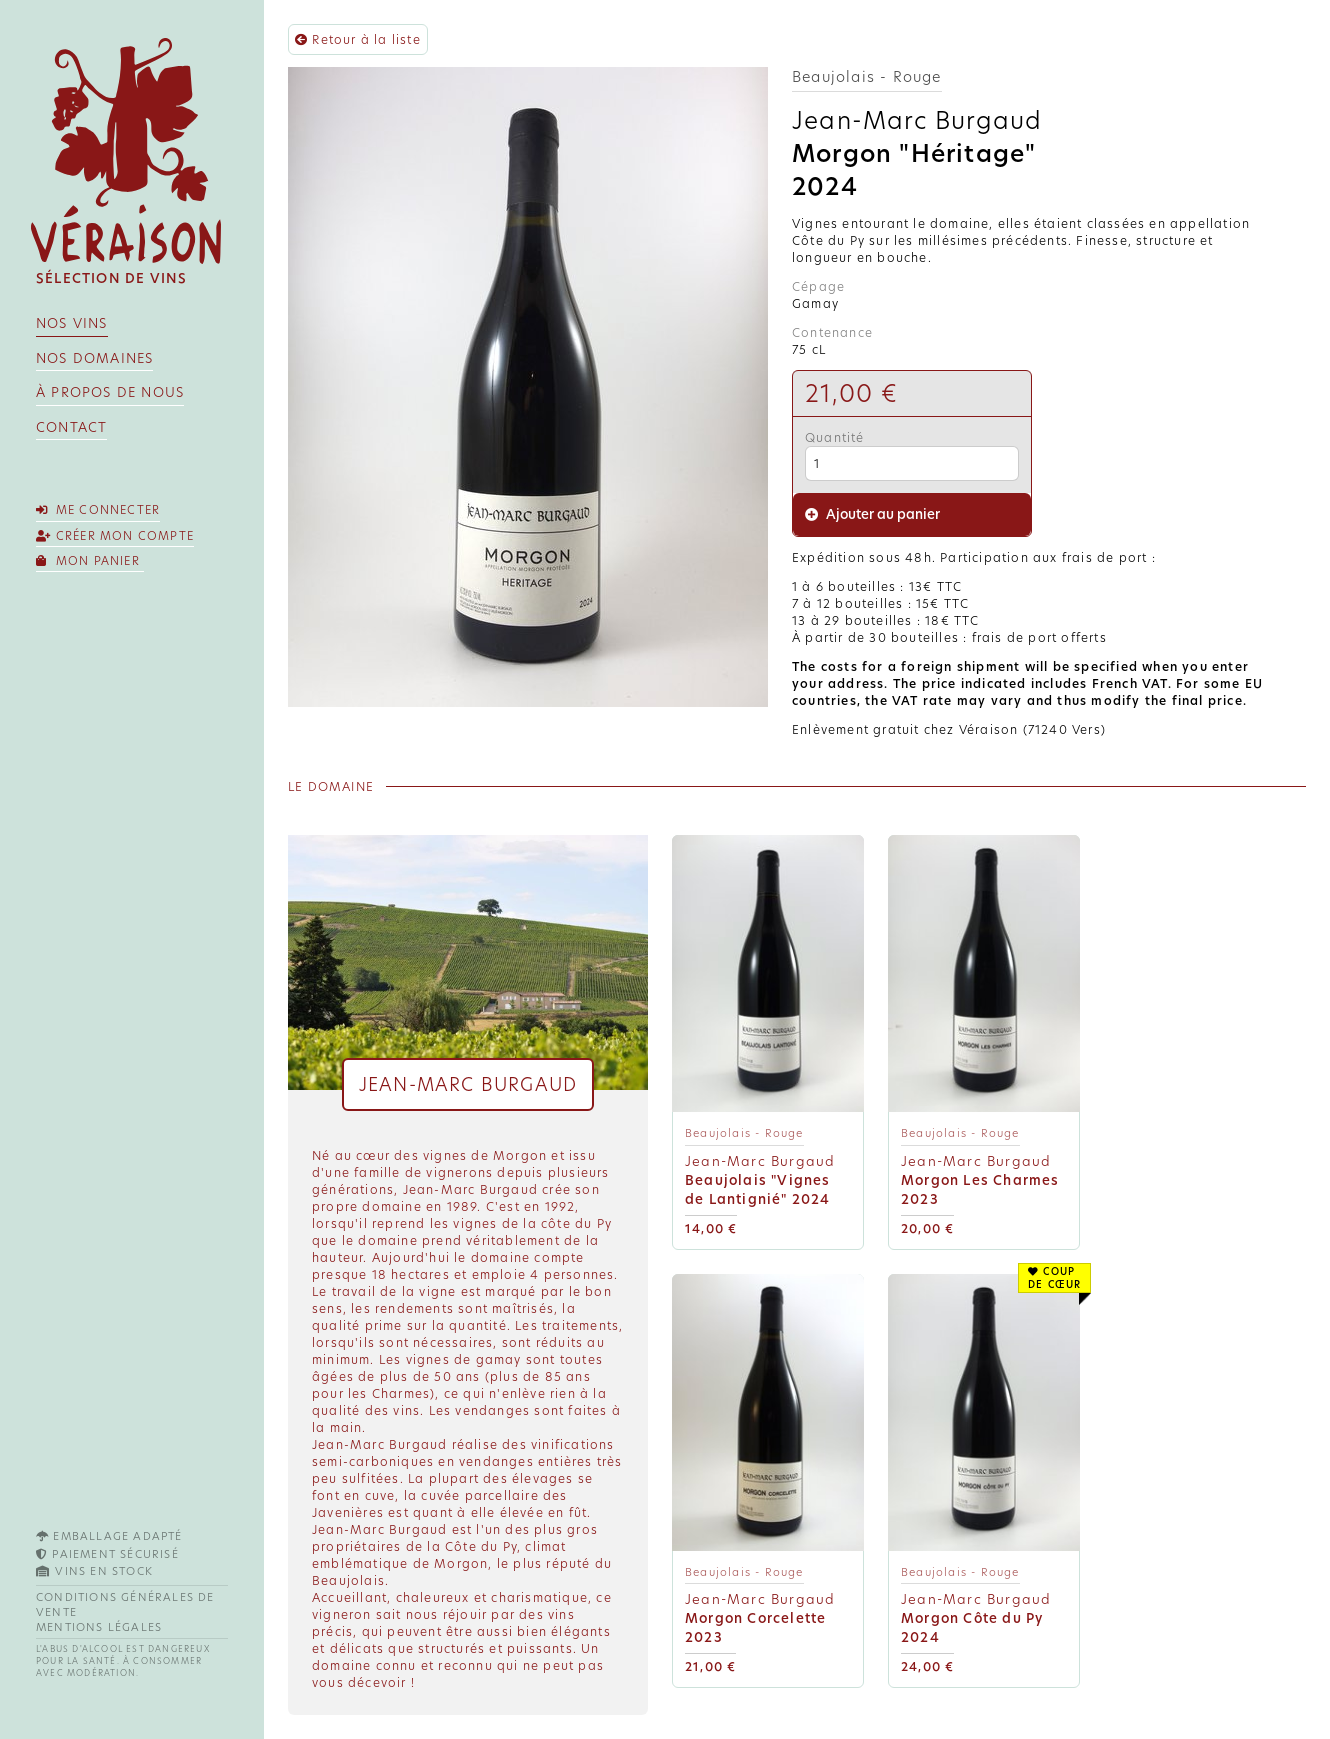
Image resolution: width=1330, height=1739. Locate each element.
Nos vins (72, 323)
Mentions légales (99, 1627)
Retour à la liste (358, 39)
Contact (71, 427)
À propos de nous (110, 392)
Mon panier (90, 561)
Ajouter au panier (872, 514)
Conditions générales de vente (125, 1605)
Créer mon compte (115, 536)
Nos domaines (94, 358)
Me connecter (98, 510)
